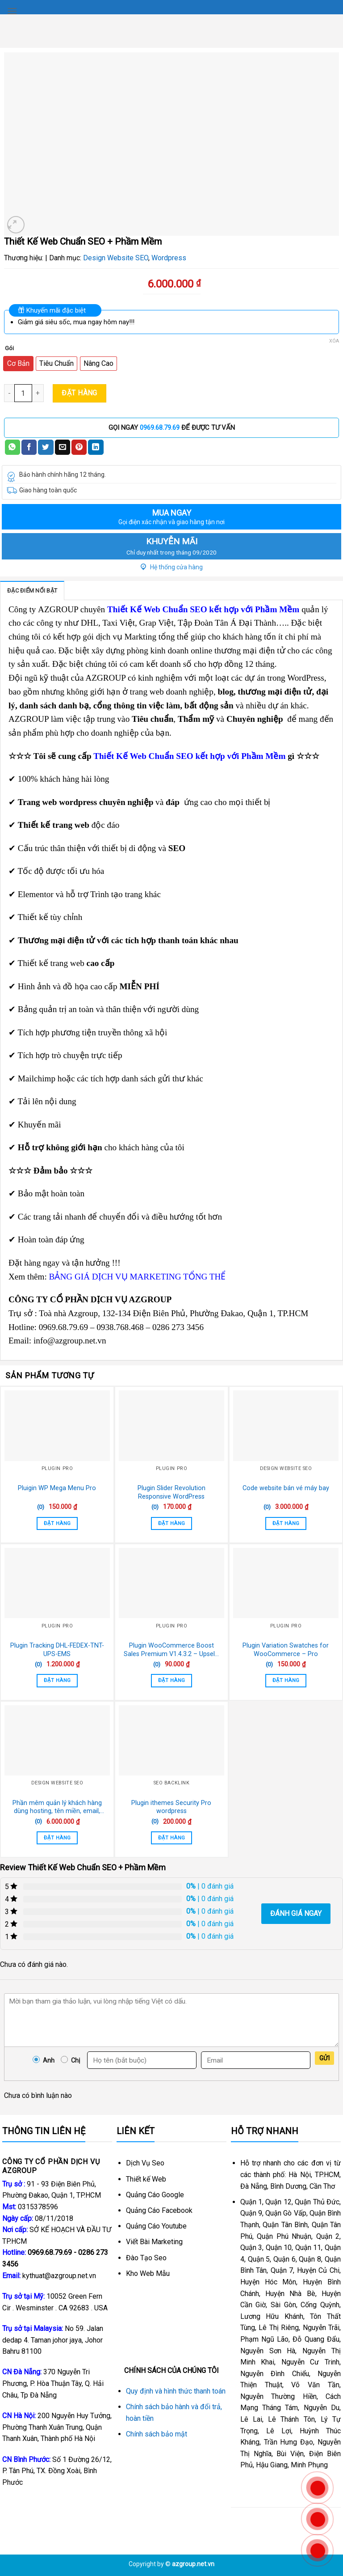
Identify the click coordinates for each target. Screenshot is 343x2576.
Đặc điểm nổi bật (32, 590)
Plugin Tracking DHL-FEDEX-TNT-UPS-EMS (57, 1650)
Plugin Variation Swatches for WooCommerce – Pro (286, 1650)
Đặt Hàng (79, 393)
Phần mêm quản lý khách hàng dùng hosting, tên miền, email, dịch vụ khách (57, 1807)
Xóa (334, 341)
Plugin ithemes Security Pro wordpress (171, 1807)
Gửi (324, 2058)
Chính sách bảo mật (156, 2434)
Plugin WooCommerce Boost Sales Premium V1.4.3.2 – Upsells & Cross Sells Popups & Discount (171, 1650)
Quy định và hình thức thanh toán (176, 2391)
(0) (40, 1507)
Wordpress (168, 258)
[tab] (32, 590)
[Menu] (12, 11)
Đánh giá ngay (296, 1913)
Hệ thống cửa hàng (172, 567)
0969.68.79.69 (160, 428)
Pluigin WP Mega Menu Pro (57, 1488)
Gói (9, 348)
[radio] (18, 363)
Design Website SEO (115, 258)
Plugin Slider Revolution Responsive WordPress (171, 1492)
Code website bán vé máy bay (286, 1488)
